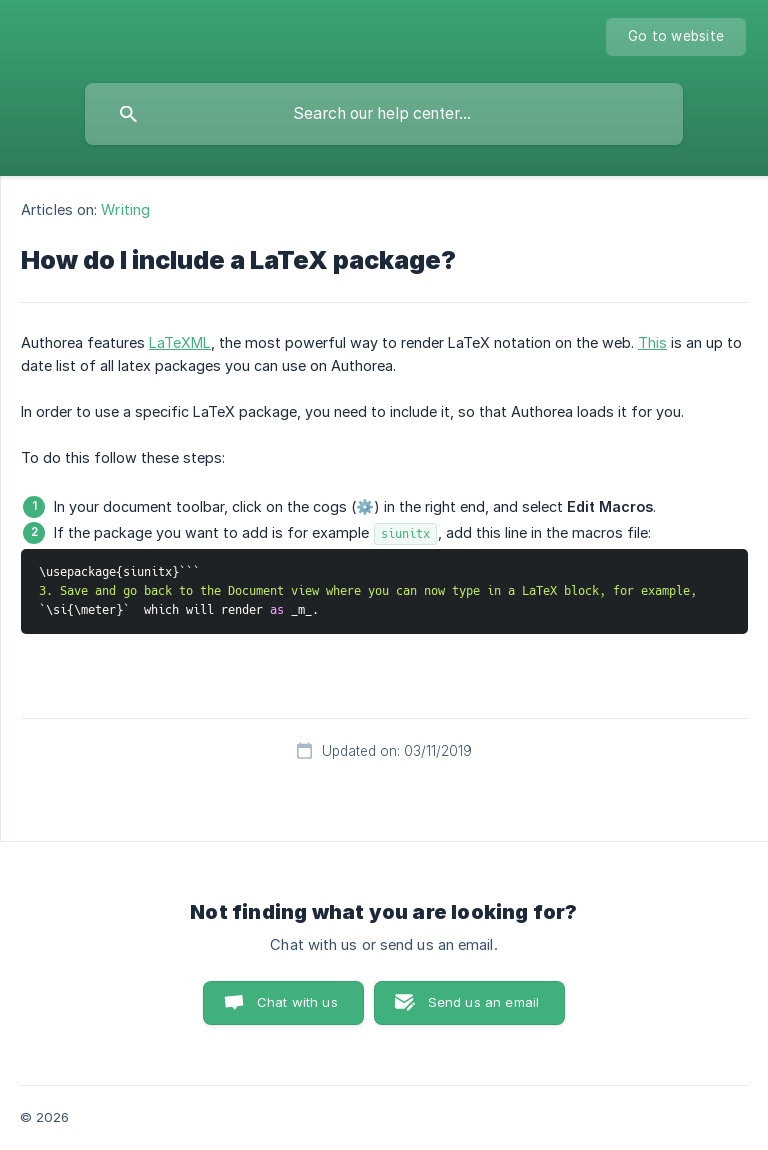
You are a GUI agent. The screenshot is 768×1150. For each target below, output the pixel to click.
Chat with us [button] (297, 1002)
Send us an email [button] (483, 1002)
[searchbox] (384, 114)
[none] (676, 37)
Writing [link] (125, 209)
